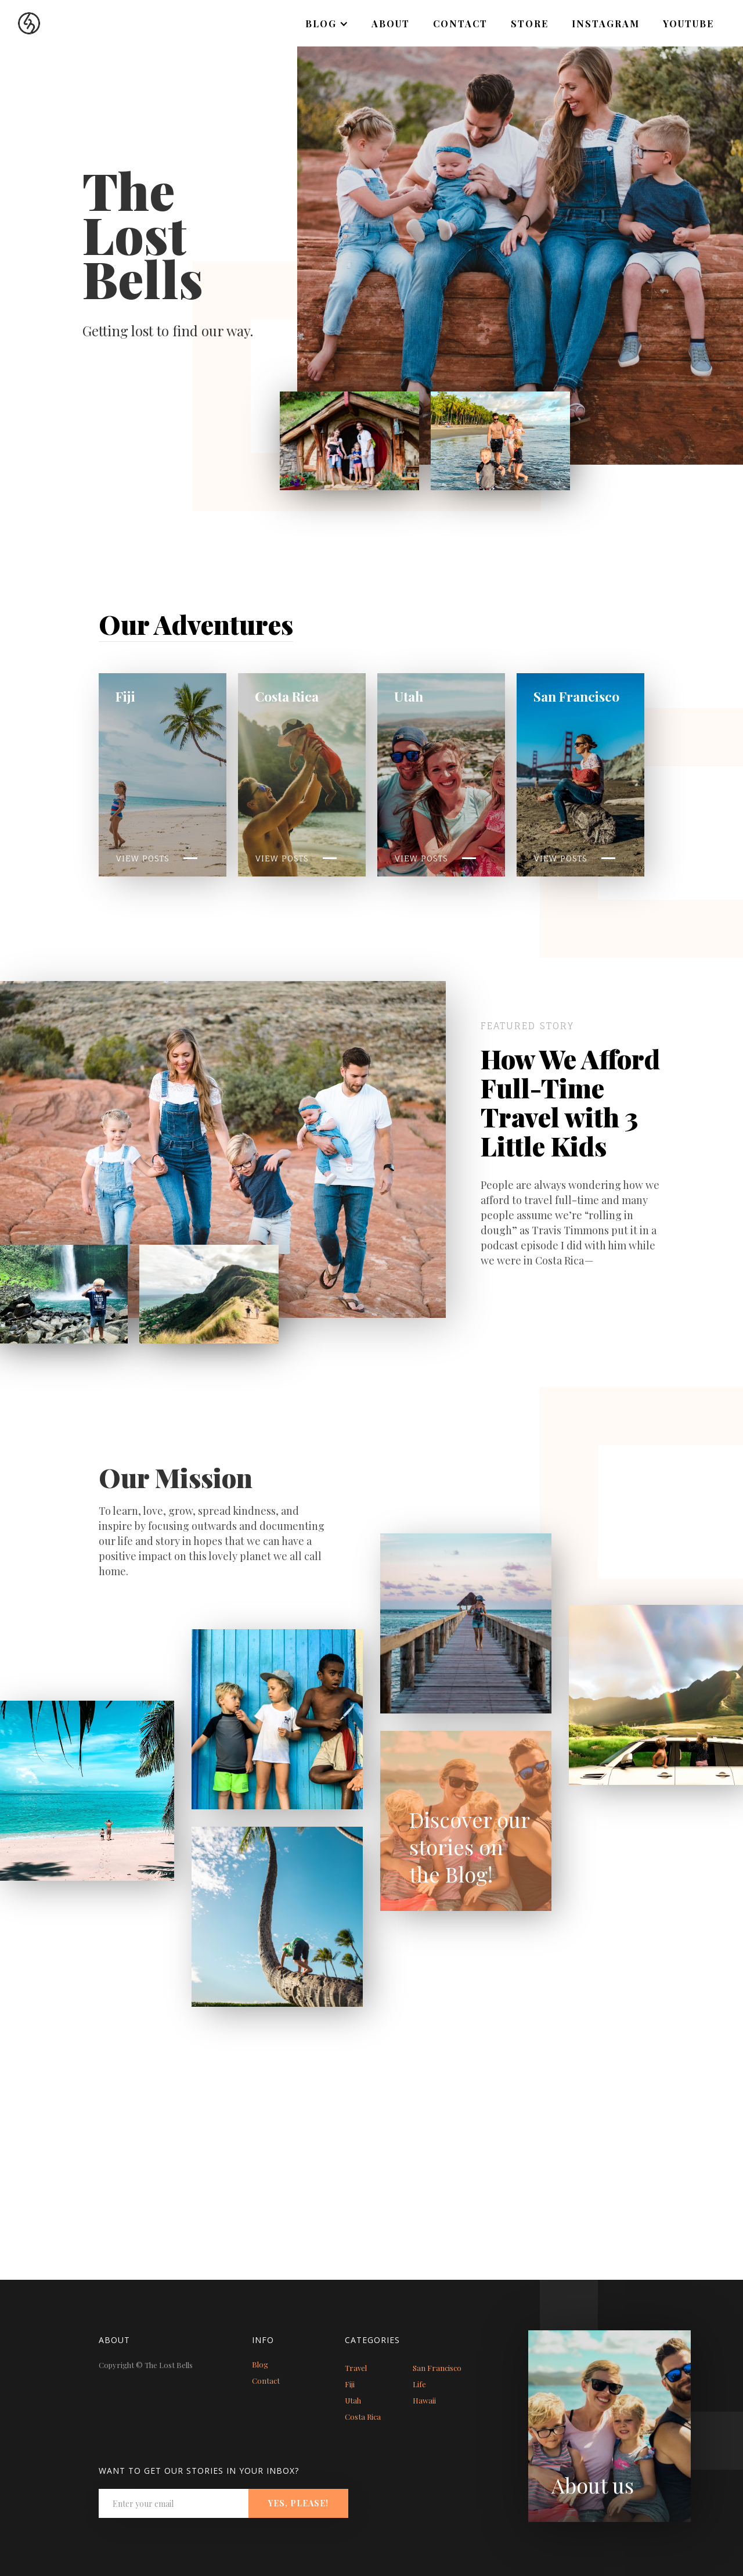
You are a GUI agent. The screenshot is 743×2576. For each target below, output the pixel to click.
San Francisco (437, 2368)
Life (419, 2384)
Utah (353, 2400)
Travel (356, 2368)
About (391, 23)
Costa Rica (363, 2416)
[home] (20, 17)
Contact (460, 23)
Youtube (688, 23)
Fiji (350, 2384)
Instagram (606, 23)
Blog (260, 2364)
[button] (327, 24)
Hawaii (424, 2400)
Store (530, 23)
